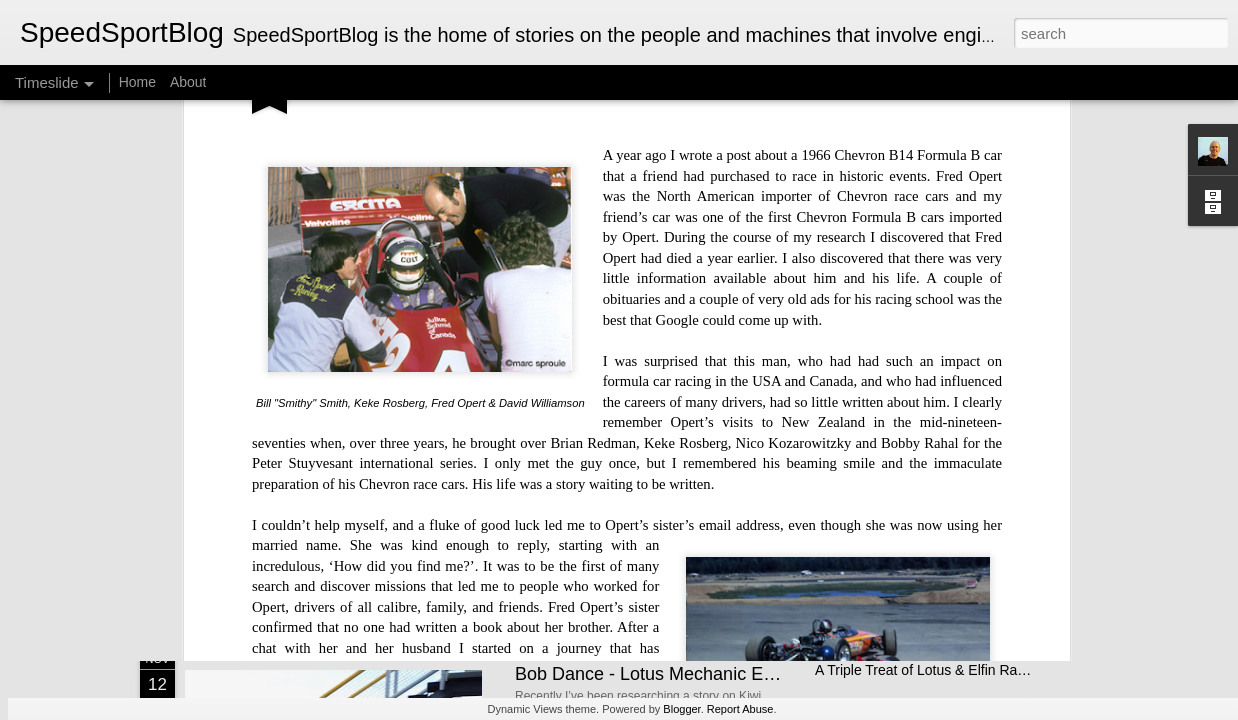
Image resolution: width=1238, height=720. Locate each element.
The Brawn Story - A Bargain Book (921, 532)
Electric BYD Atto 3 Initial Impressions (932, 462)
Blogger (681, 709)
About (188, 82)
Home (137, 82)
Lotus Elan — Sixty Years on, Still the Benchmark (967, 497)
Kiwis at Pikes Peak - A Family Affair (658, 484)
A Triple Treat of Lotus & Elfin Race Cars (940, 670)
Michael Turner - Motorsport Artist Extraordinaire (440, 464)
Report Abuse (740, 709)
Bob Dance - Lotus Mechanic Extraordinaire (689, 674)
